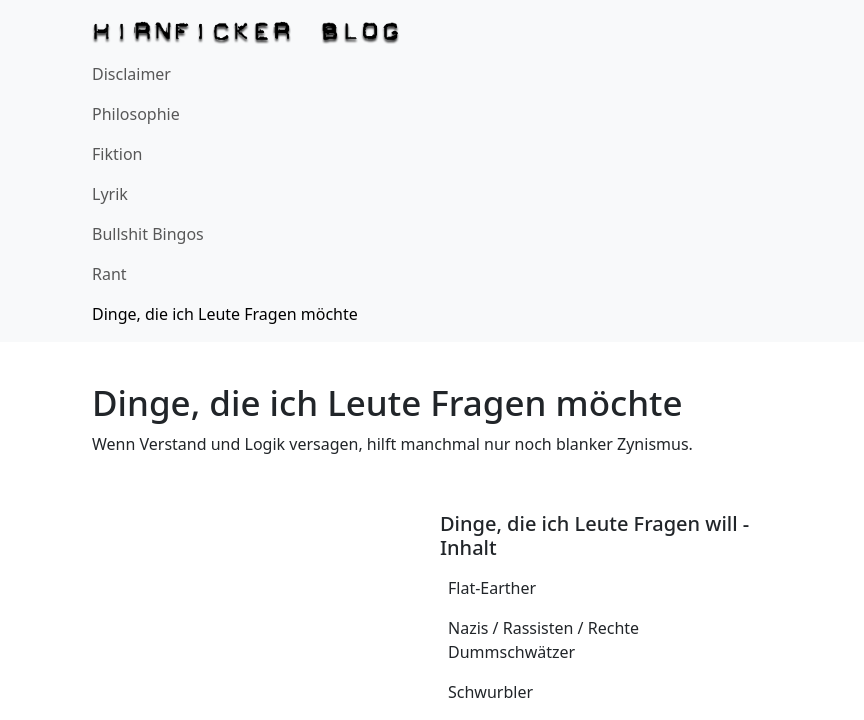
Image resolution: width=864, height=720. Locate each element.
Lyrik (110, 194)
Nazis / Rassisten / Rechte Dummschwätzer (543, 640)
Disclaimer (131, 74)
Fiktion (117, 154)
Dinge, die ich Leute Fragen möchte (225, 314)
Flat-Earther (492, 588)
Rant (109, 274)
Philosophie (136, 114)
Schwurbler (490, 692)
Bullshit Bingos (148, 234)
